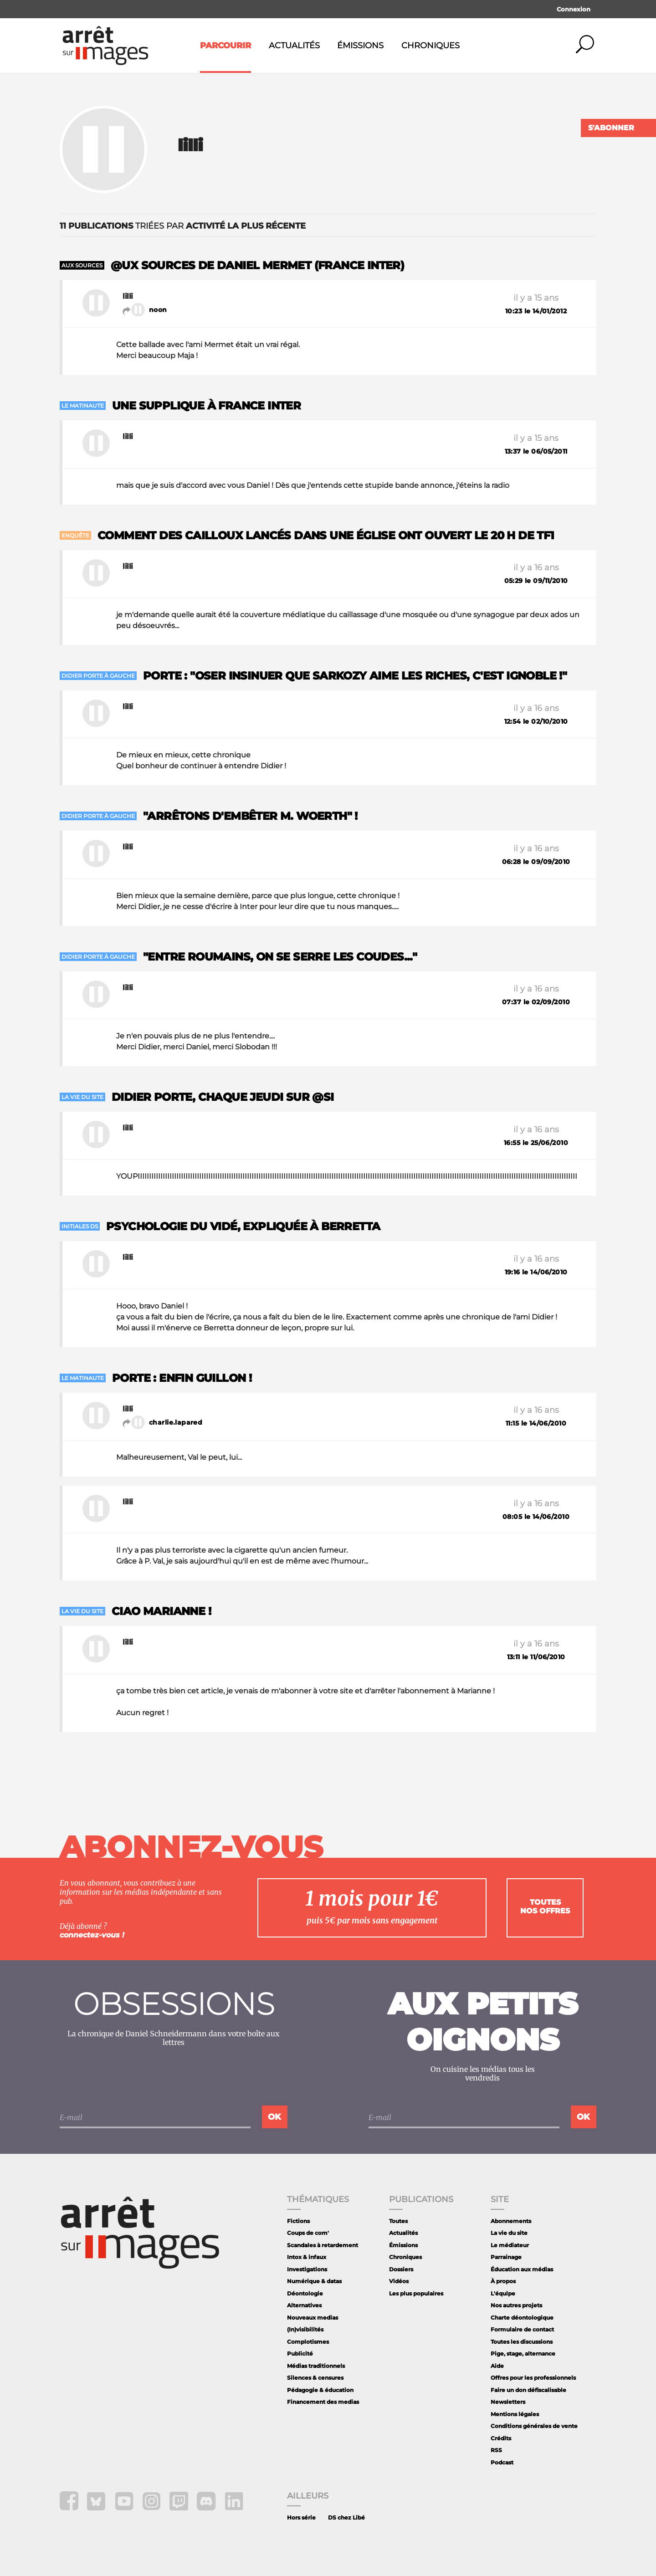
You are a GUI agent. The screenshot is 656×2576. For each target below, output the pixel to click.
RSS (496, 2450)
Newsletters (508, 2401)
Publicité (300, 2353)
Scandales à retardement (322, 2245)
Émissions (360, 46)
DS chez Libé (346, 2517)
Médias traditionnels (316, 2365)
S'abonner (611, 127)
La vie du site (509, 2232)
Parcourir (225, 46)
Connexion (573, 9)
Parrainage (506, 2257)
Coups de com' (308, 2232)
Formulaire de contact (522, 2329)
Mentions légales (515, 2414)
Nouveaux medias (312, 2317)
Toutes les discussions (522, 2341)
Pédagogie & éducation (320, 2390)
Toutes (398, 2221)
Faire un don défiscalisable (528, 2390)
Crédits (501, 2438)
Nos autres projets (516, 2305)
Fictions (298, 2221)
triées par (183, 226)
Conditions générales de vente (534, 2426)
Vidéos (399, 2281)
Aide (497, 2365)
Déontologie (305, 2293)
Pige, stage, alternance (523, 2353)
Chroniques (430, 46)
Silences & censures (315, 2377)
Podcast (502, 2462)
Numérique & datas (314, 2281)
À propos (503, 2281)
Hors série (301, 2517)
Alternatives (304, 2305)
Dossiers (401, 2269)
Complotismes (308, 2341)
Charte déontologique (522, 2317)
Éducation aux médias (522, 2269)
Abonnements (511, 2221)
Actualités (294, 46)
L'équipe (503, 2293)
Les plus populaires (416, 2293)
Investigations (307, 2269)
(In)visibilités (305, 2329)
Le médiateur (510, 2245)
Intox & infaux (306, 2257)
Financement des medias (323, 2401)
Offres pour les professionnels (533, 2377)
